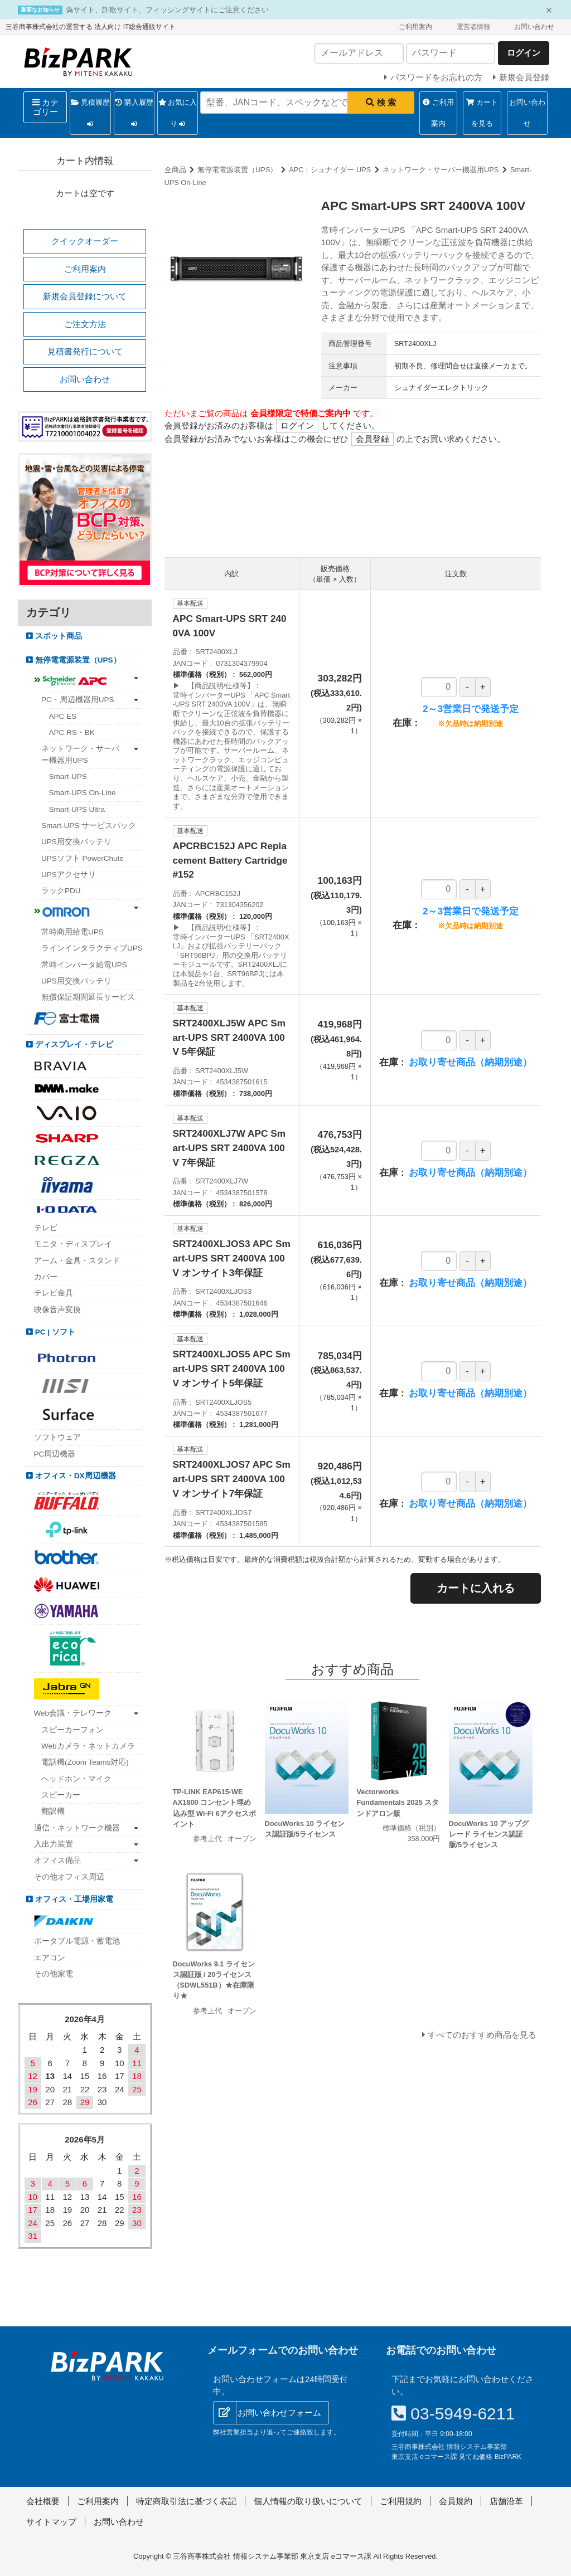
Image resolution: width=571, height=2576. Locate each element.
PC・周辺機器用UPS (77, 699)
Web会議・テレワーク (73, 1713)
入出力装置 (53, 1844)
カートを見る (482, 113)
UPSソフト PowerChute (82, 858)
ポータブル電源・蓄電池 (77, 1941)
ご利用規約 (401, 2501)
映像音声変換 (57, 1310)
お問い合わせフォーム (279, 2412)
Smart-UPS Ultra (77, 809)
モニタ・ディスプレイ (73, 1244)
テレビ (45, 1228)
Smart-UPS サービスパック (88, 825)
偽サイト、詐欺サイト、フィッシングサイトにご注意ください (167, 10)
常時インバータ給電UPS (84, 965)
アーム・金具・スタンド (77, 1261)
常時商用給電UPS (72, 932)
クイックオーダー (84, 241)
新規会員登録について (85, 296)
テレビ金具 (53, 1293)
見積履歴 (90, 116)
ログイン (297, 425)
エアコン (49, 1958)
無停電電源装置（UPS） (237, 169)
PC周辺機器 (55, 1454)
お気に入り (177, 116)
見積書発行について (85, 351)
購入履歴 (134, 116)
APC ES (63, 716)
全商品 (175, 169)
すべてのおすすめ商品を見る (482, 2034)
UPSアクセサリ (68, 874)
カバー (45, 1277)
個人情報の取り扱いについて (308, 2501)
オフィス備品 (57, 1860)
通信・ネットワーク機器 (77, 1828)
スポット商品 (57, 636)
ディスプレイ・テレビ (73, 1044)
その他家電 (53, 1974)
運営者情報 (473, 27)
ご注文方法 (85, 324)
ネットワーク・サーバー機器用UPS (441, 169)
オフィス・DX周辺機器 (74, 1476)
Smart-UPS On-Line (82, 792)
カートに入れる (476, 1588)
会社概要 (43, 2501)
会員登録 (372, 439)
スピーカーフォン (72, 1730)
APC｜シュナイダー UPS (330, 169)
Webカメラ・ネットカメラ (88, 1746)
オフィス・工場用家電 (73, 1899)
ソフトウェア (57, 1437)
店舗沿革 (506, 2501)
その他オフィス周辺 (69, 1877)
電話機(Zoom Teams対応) (85, 1762)
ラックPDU (61, 891)
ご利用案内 (415, 27)
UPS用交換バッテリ (76, 841)
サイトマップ (51, 2521)
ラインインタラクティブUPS (92, 948)
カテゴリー (45, 107)
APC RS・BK (72, 732)
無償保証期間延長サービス (88, 997)
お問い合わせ (534, 27)
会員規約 (455, 2501)
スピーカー (60, 1795)
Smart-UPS (68, 776)
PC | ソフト (54, 1332)
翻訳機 (53, 1811)
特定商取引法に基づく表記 (186, 2501)
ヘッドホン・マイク (76, 1779)
